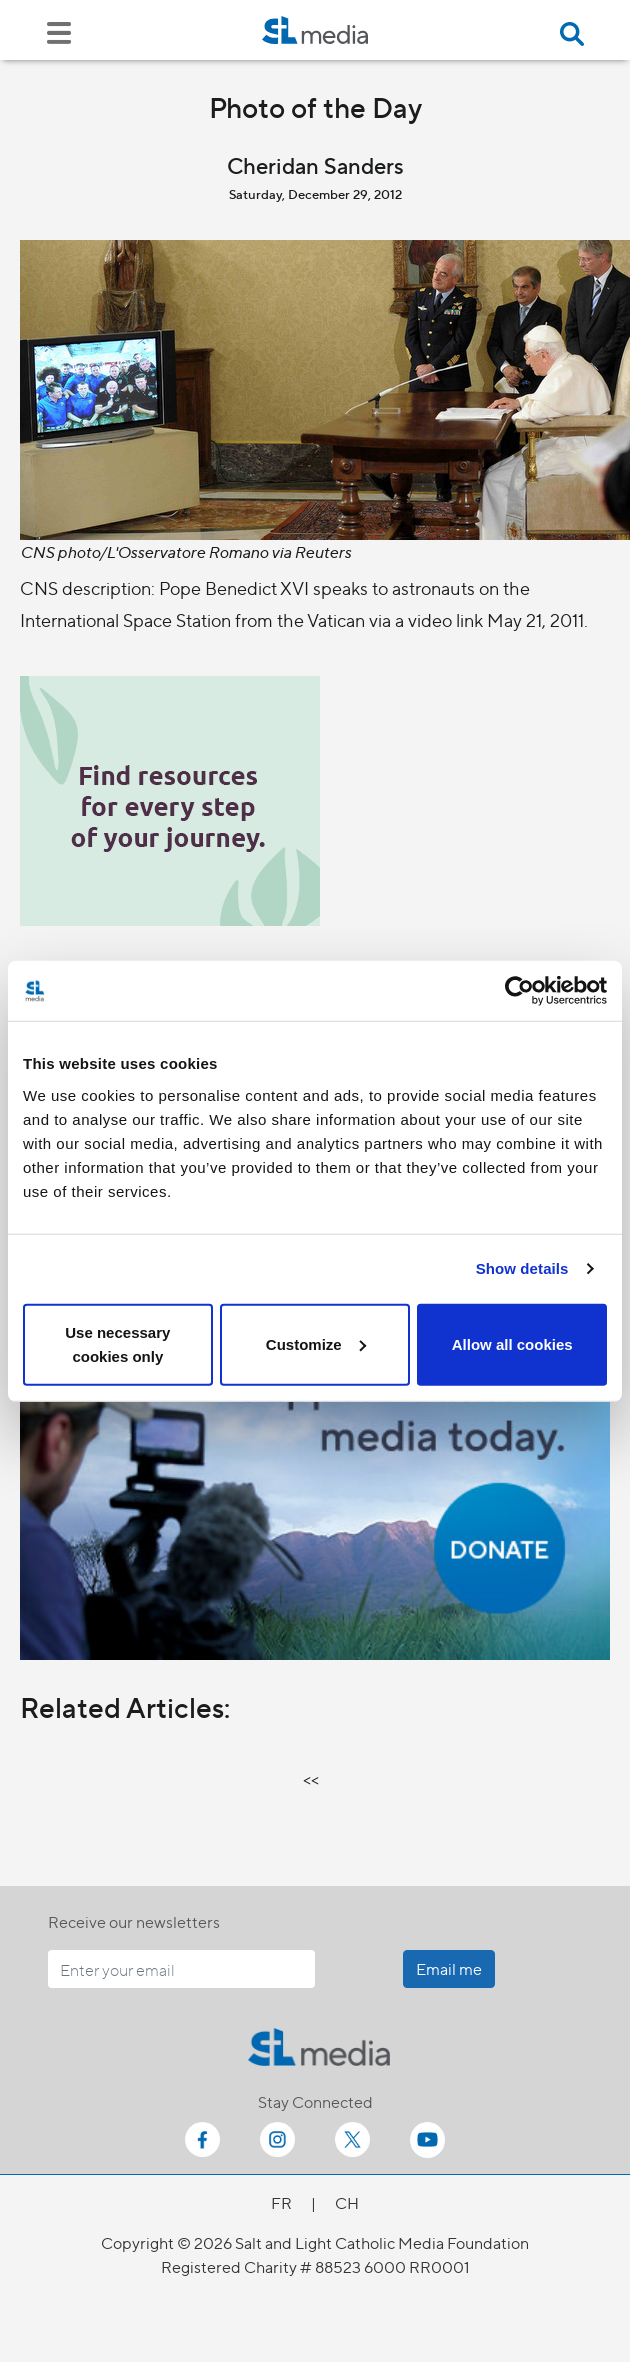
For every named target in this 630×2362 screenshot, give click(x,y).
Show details (522, 1268)
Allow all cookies (512, 1343)
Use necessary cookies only (117, 1343)
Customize (316, 1343)
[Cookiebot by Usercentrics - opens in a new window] (519, 991)
